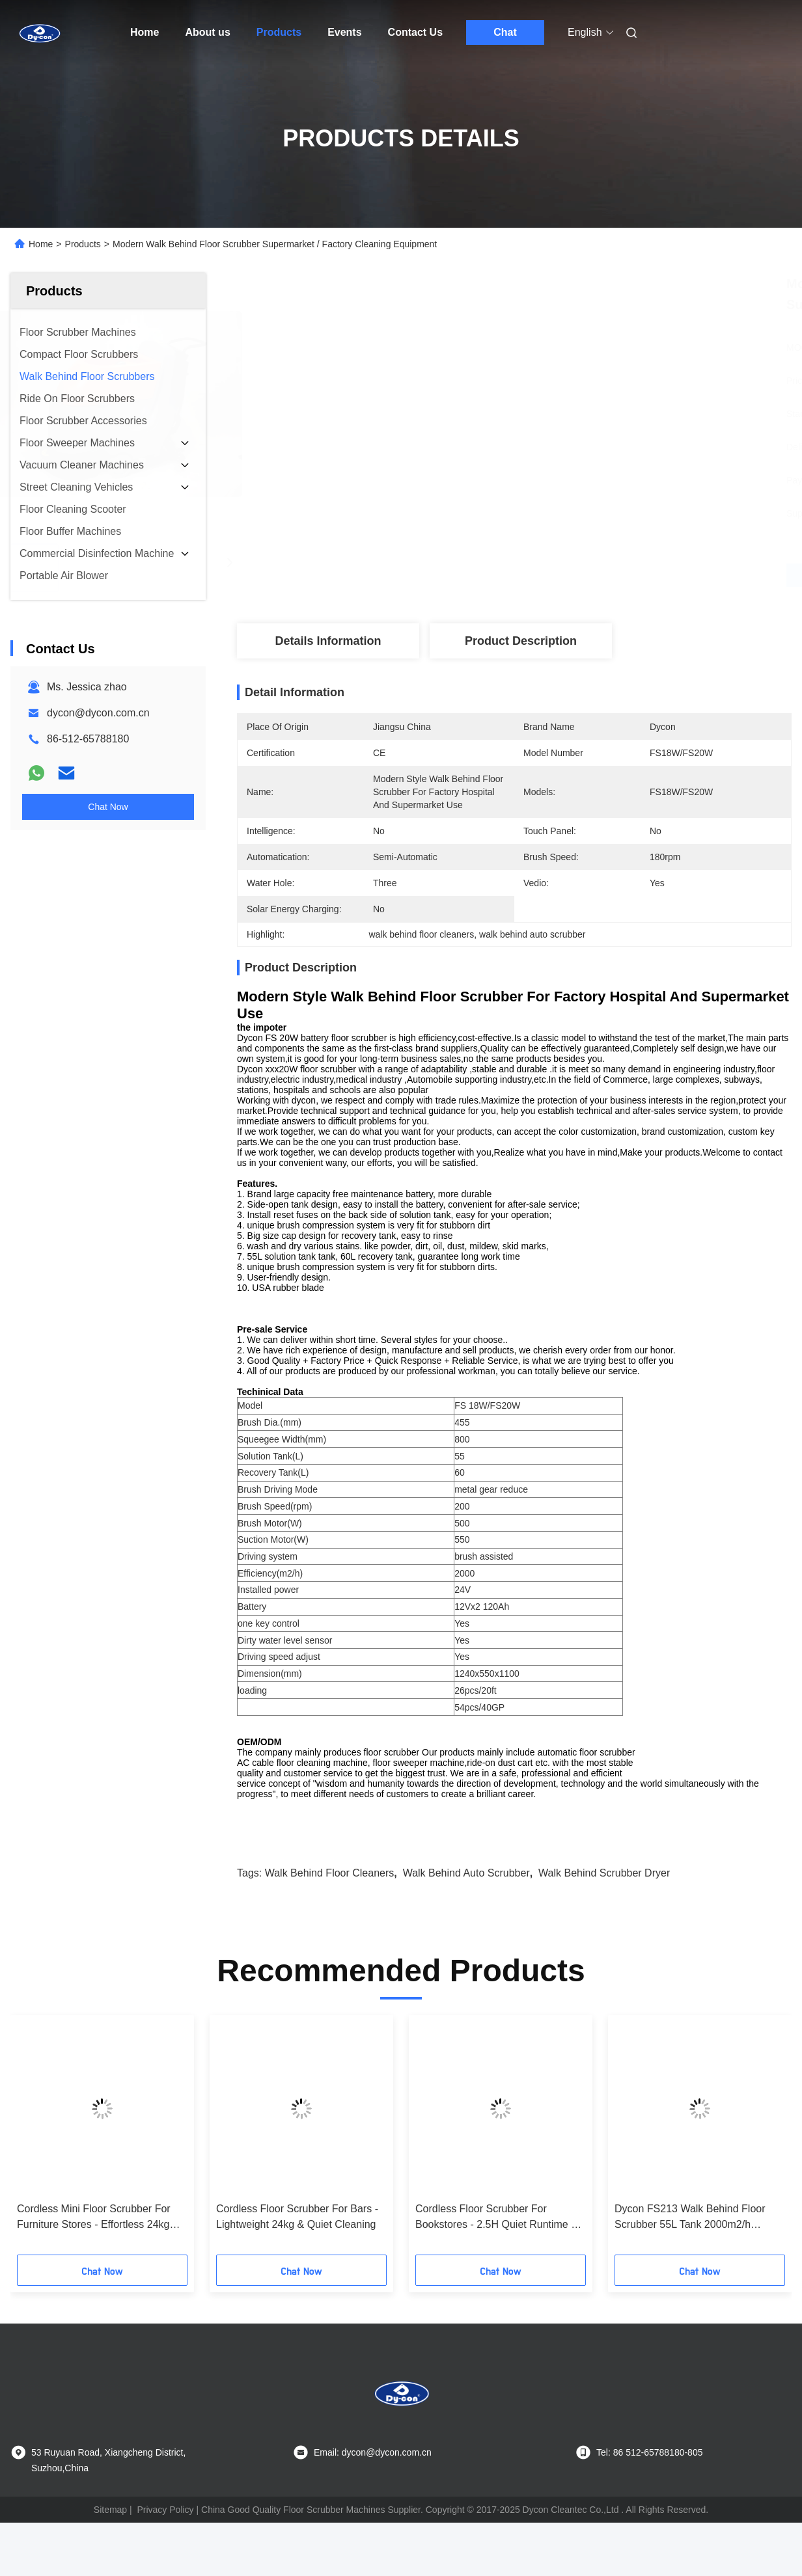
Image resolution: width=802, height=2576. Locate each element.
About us (207, 32)
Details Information (328, 640)
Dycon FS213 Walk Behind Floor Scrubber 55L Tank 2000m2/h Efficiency (690, 2240)
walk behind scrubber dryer (604, 1895)
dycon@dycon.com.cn (98, 712)
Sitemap (110, 2532)
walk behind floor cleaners (329, 1895)
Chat (505, 32)
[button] (38, 2162)
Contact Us (415, 32)
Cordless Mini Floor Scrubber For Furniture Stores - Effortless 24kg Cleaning (94, 2240)
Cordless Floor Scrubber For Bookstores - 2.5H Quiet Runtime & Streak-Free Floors (496, 2240)
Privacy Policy (165, 2532)
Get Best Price (582, 575)
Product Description (521, 640)
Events (344, 32)
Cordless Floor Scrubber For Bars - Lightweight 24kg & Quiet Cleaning (297, 2239)
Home (144, 32)
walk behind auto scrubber (466, 1895)
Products (278, 32)
